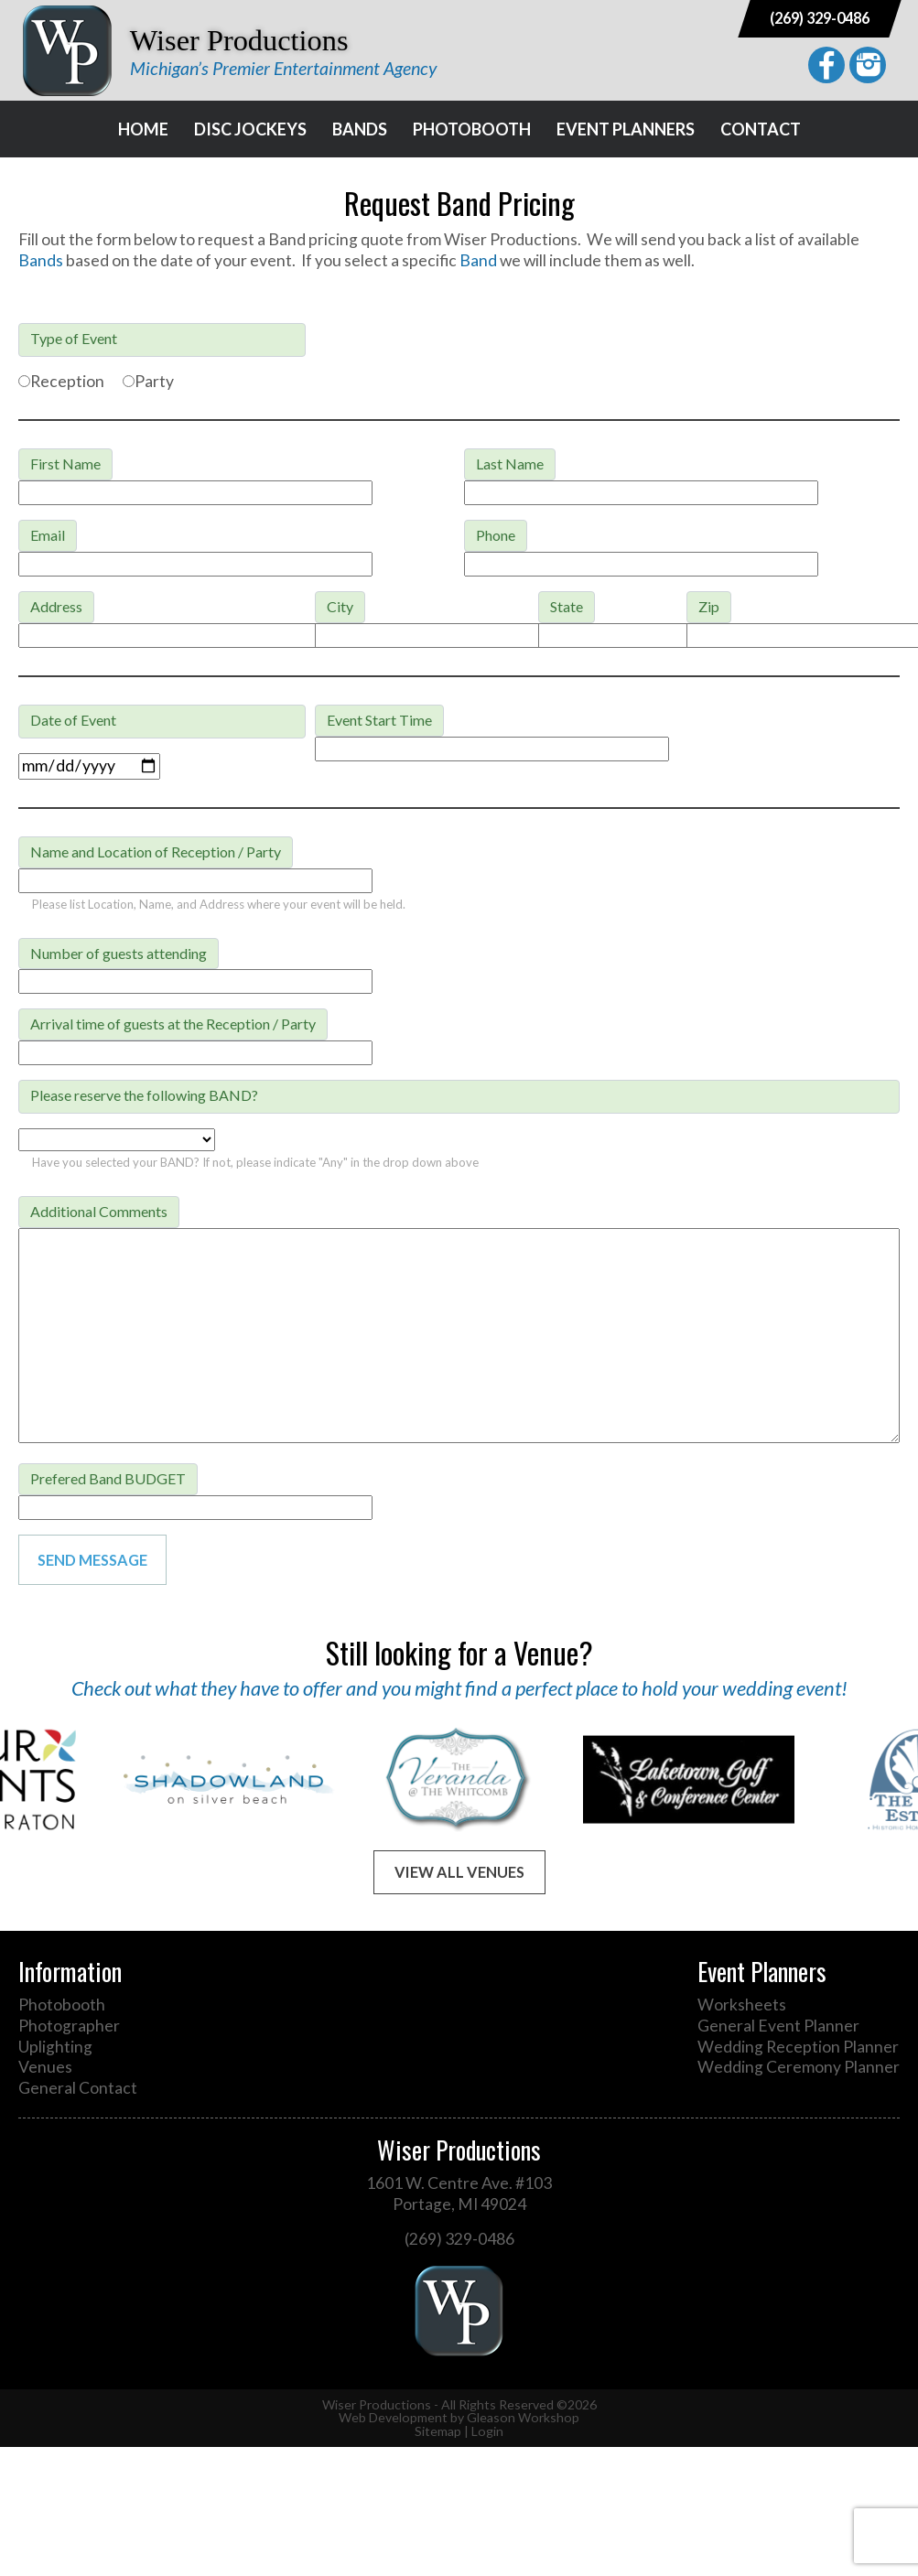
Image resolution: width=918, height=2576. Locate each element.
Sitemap (438, 2431)
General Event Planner (778, 2025)
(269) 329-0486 (819, 18)
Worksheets (741, 2004)
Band (479, 260)
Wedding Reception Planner (798, 2046)
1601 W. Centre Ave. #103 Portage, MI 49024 (459, 2193)
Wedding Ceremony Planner (798, 2066)
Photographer (69, 2025)
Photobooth (472, 129)
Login (487, 2431)
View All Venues (459, 1872)
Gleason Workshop (523, 2417)
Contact (760, 129)
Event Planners (625, 129)
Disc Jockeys (250, 129)
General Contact (77, 2087)
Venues (45, 2066)
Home (143, 129)
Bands (359, 129)
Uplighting (55, 2046)
